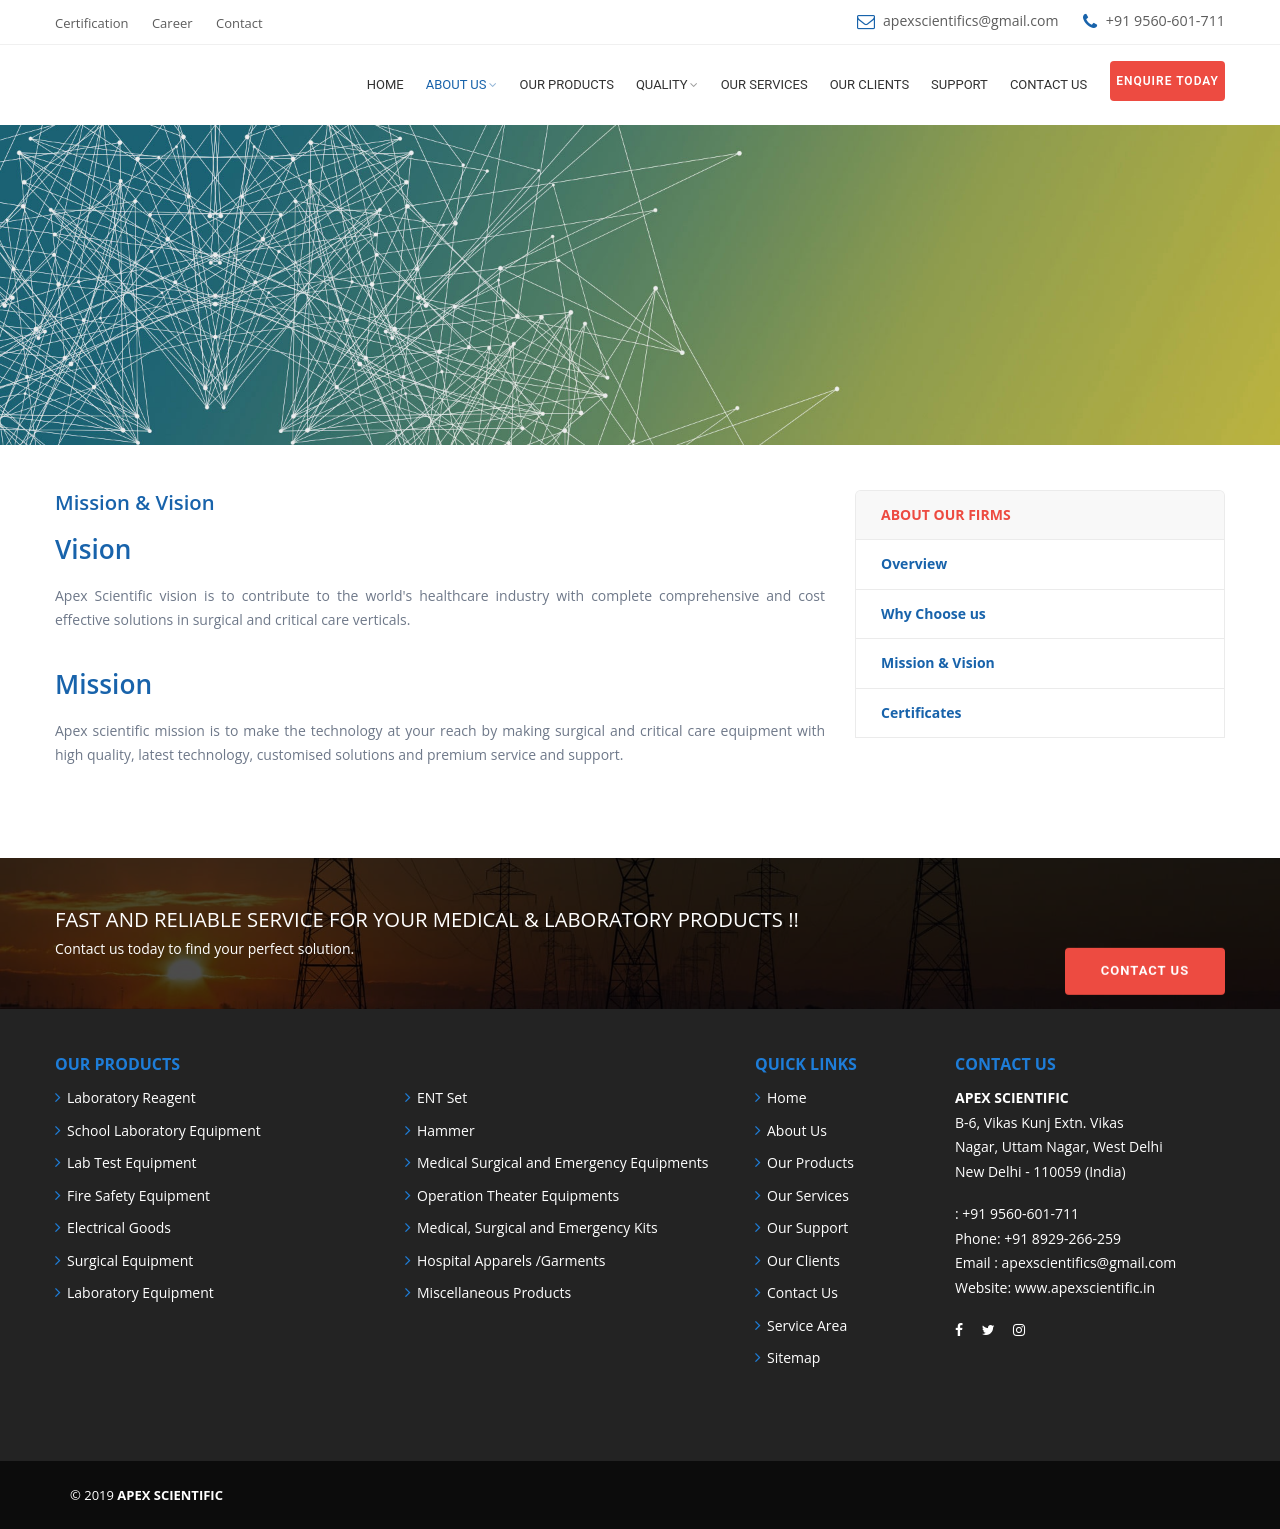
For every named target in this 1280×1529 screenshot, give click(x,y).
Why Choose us (933, 613)
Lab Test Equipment (132, 1162)
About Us (797, 1130)
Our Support (807, 1227)
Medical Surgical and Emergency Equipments (562, 1162)
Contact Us (1145, 931)
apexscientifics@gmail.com (969, 20)
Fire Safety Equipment (138, 1195)
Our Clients (869, 84)
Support (959, 84)
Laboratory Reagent (131, 1097)
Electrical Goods (119, 1227)
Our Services (764, 84)
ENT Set (442, 1097)
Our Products (567, 84)
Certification (92, 23)
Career (172, 23)
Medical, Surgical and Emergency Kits (537, 1227)
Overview (914, 563)
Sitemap (793, 1357)
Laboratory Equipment (140, 1292)
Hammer (446, 1130)
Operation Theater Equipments (518, 1195)
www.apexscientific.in (1085, 1287)
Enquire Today (1167, 81)
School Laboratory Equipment (164, 1130)
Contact (239, 23)
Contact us (1048, 84)
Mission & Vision (938, 662)
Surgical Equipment (130, 1260)
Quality (662, 84)
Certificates (921, 712)
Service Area (807, 1325)
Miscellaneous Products (494, 1292)
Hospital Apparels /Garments (511, 1260)
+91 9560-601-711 (1020, 1213)
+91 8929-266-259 (1062, 1238)
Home (385, 84)
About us (456, 84)
